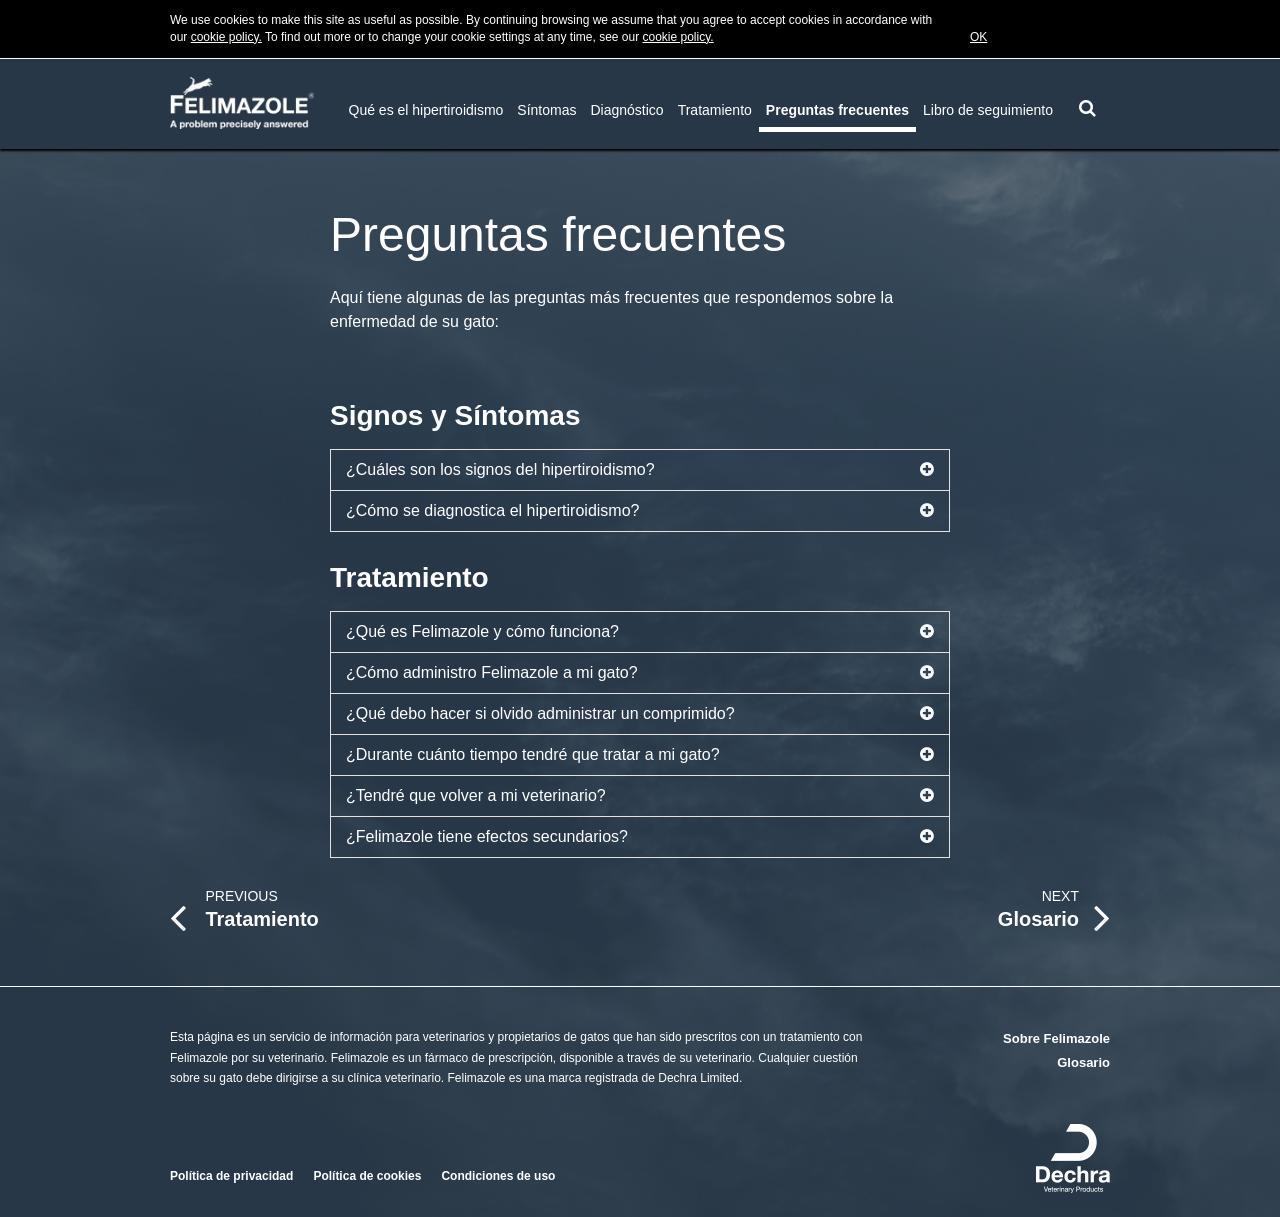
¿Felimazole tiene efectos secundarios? (640, 837)
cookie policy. (226, 37)
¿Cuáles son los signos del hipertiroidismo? (640, 470)
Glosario (1083, 1062)
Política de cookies (367, 1176)
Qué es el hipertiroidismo (426, 110)
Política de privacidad (231, 1176)
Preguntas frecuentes (837, 110)
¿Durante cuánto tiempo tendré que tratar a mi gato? (640, 755)
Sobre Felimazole (1056, 1038)
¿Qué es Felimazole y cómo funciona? (640, 632)
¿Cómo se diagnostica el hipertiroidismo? (640, 511)
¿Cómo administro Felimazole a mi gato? (640, 673)
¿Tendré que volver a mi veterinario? (640, 796)
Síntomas (546, 110)
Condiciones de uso (498, 1176)
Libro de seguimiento (988, 110)
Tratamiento (715, 110)
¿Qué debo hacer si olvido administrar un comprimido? (640, 714)
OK (978, 37)
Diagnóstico (627, 110)
